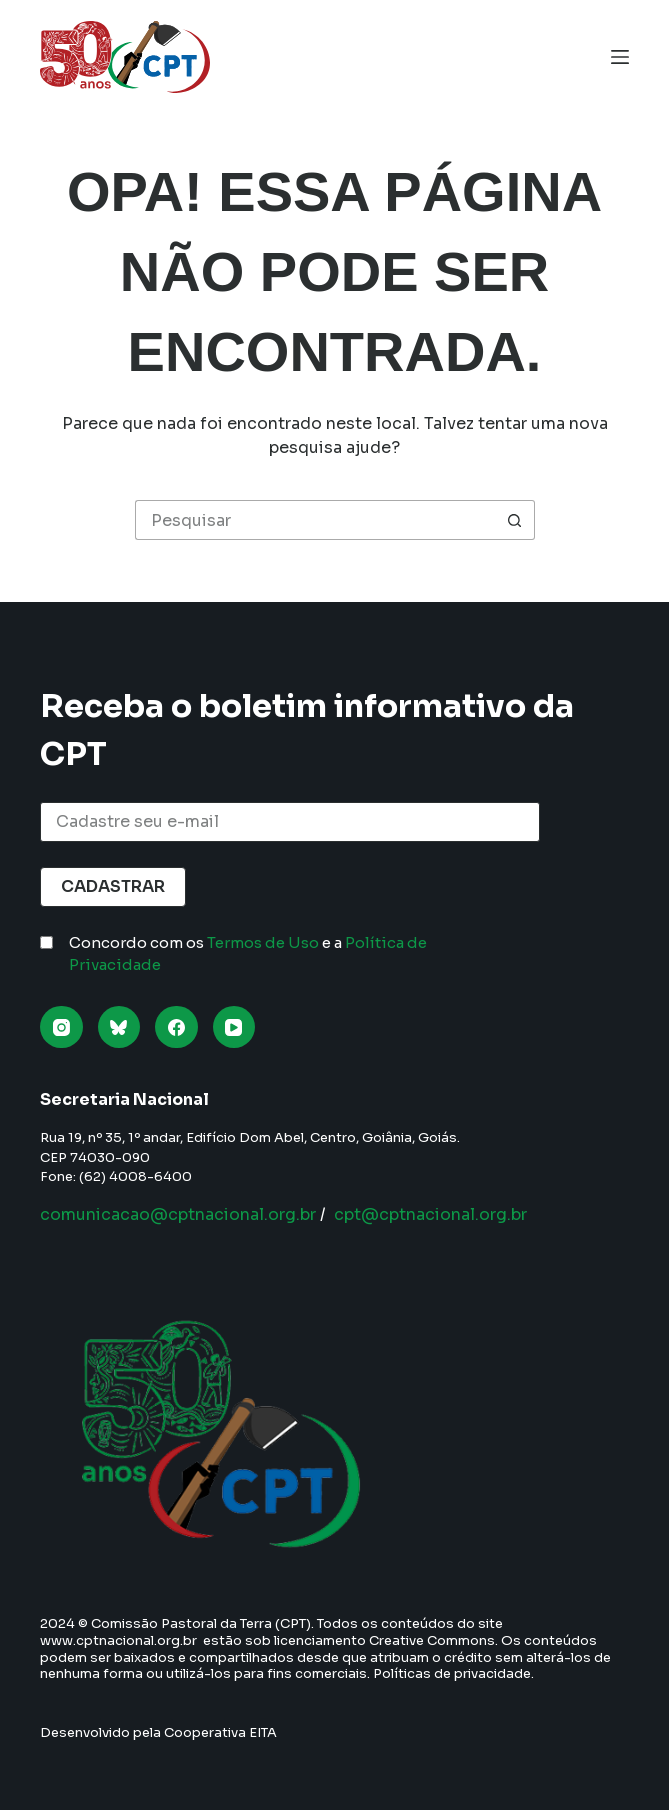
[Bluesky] (119, 1027)
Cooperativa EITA (220, 1732)
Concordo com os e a (248, 954)
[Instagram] (61, 1027)
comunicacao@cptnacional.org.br (178, 1214)
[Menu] (620, 57)
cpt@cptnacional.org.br (430, 1214)
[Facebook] (176, 1027)
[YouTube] (234, 1027)
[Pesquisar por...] (315, 520)
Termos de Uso (263, 942)
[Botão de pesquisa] (515, 520)
